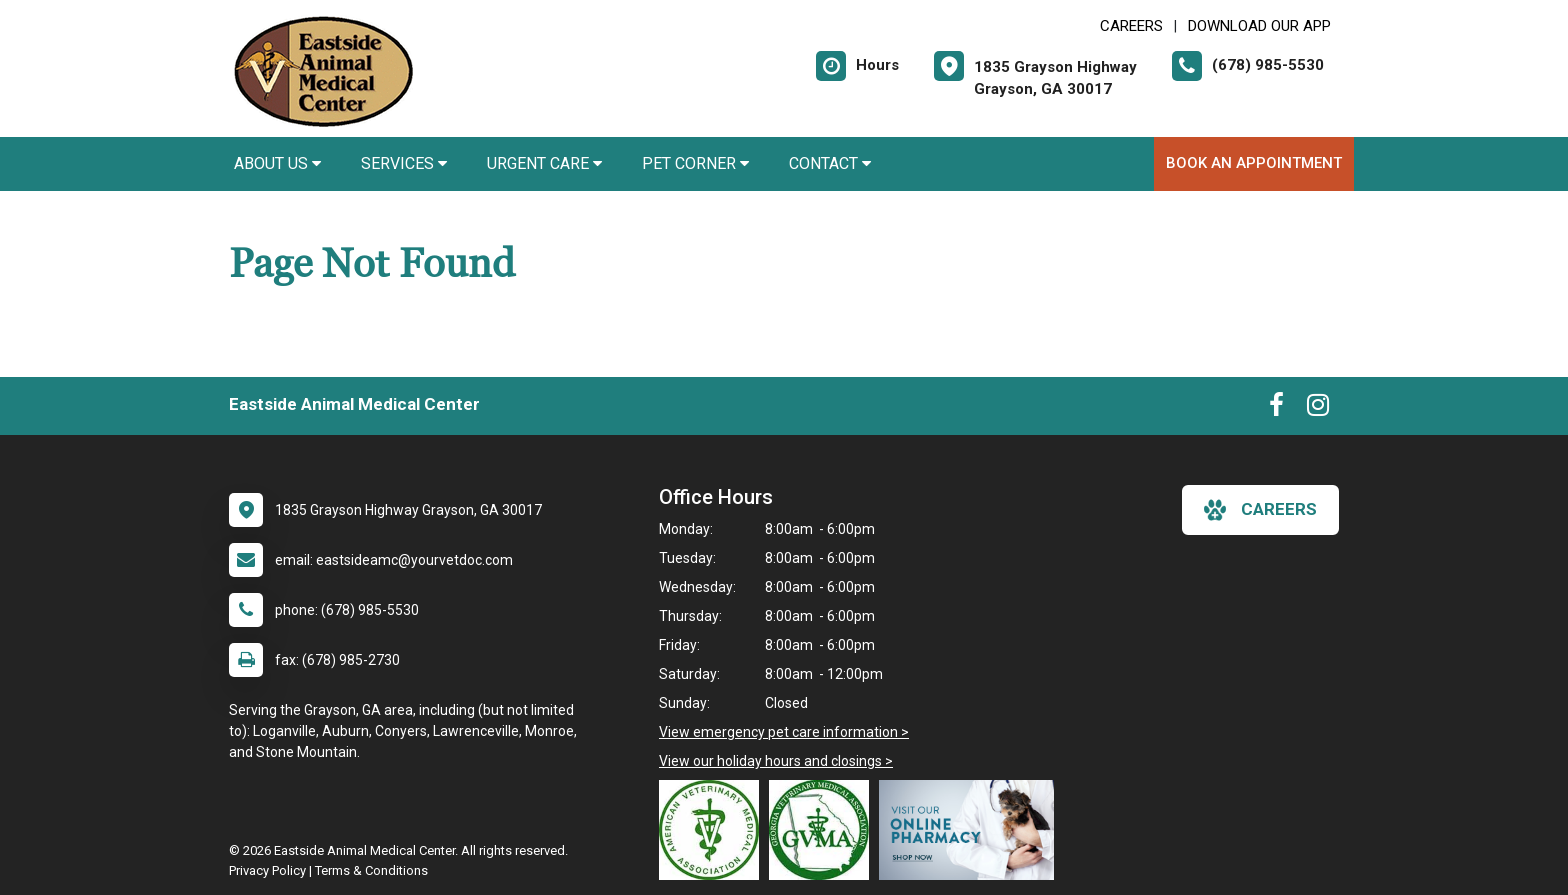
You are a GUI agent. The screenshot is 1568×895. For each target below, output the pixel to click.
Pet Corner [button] (695, 163)
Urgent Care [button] (544, 163)
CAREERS (1131, 26)
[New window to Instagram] (1318, 409)
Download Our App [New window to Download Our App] (1259, 26)
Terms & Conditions (371, 870)
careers (1260, 510)
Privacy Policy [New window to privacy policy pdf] (267, 870)
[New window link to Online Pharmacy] (971, 830)
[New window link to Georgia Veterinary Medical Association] (824, 830)
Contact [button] (830, 163)
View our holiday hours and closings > (776, 761)
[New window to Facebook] (1276, 409)
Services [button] (404, 163)
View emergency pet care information (778, 732)
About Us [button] (277, 163)
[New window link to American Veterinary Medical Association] (714, 830)
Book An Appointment (1254, 163)
